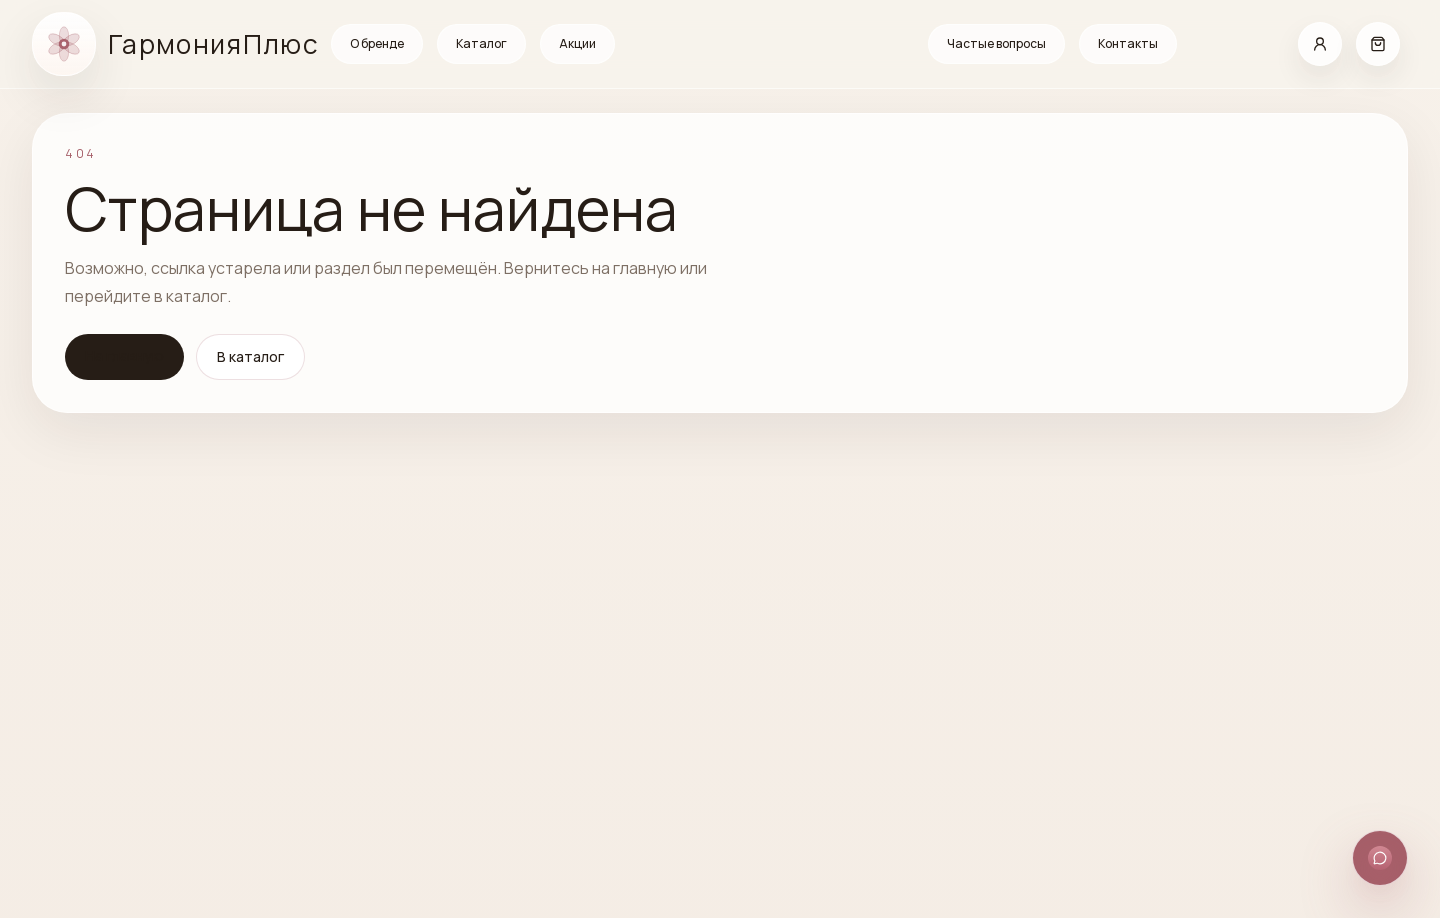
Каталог (481, 43)
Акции (577, 43)
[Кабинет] (1320, 44)
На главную (124, 355)
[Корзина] (1378, 44)
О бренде (377, 43)
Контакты (1128, 43)
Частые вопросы (996, 43)
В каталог (250, 356)
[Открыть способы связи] (1380, 858)
